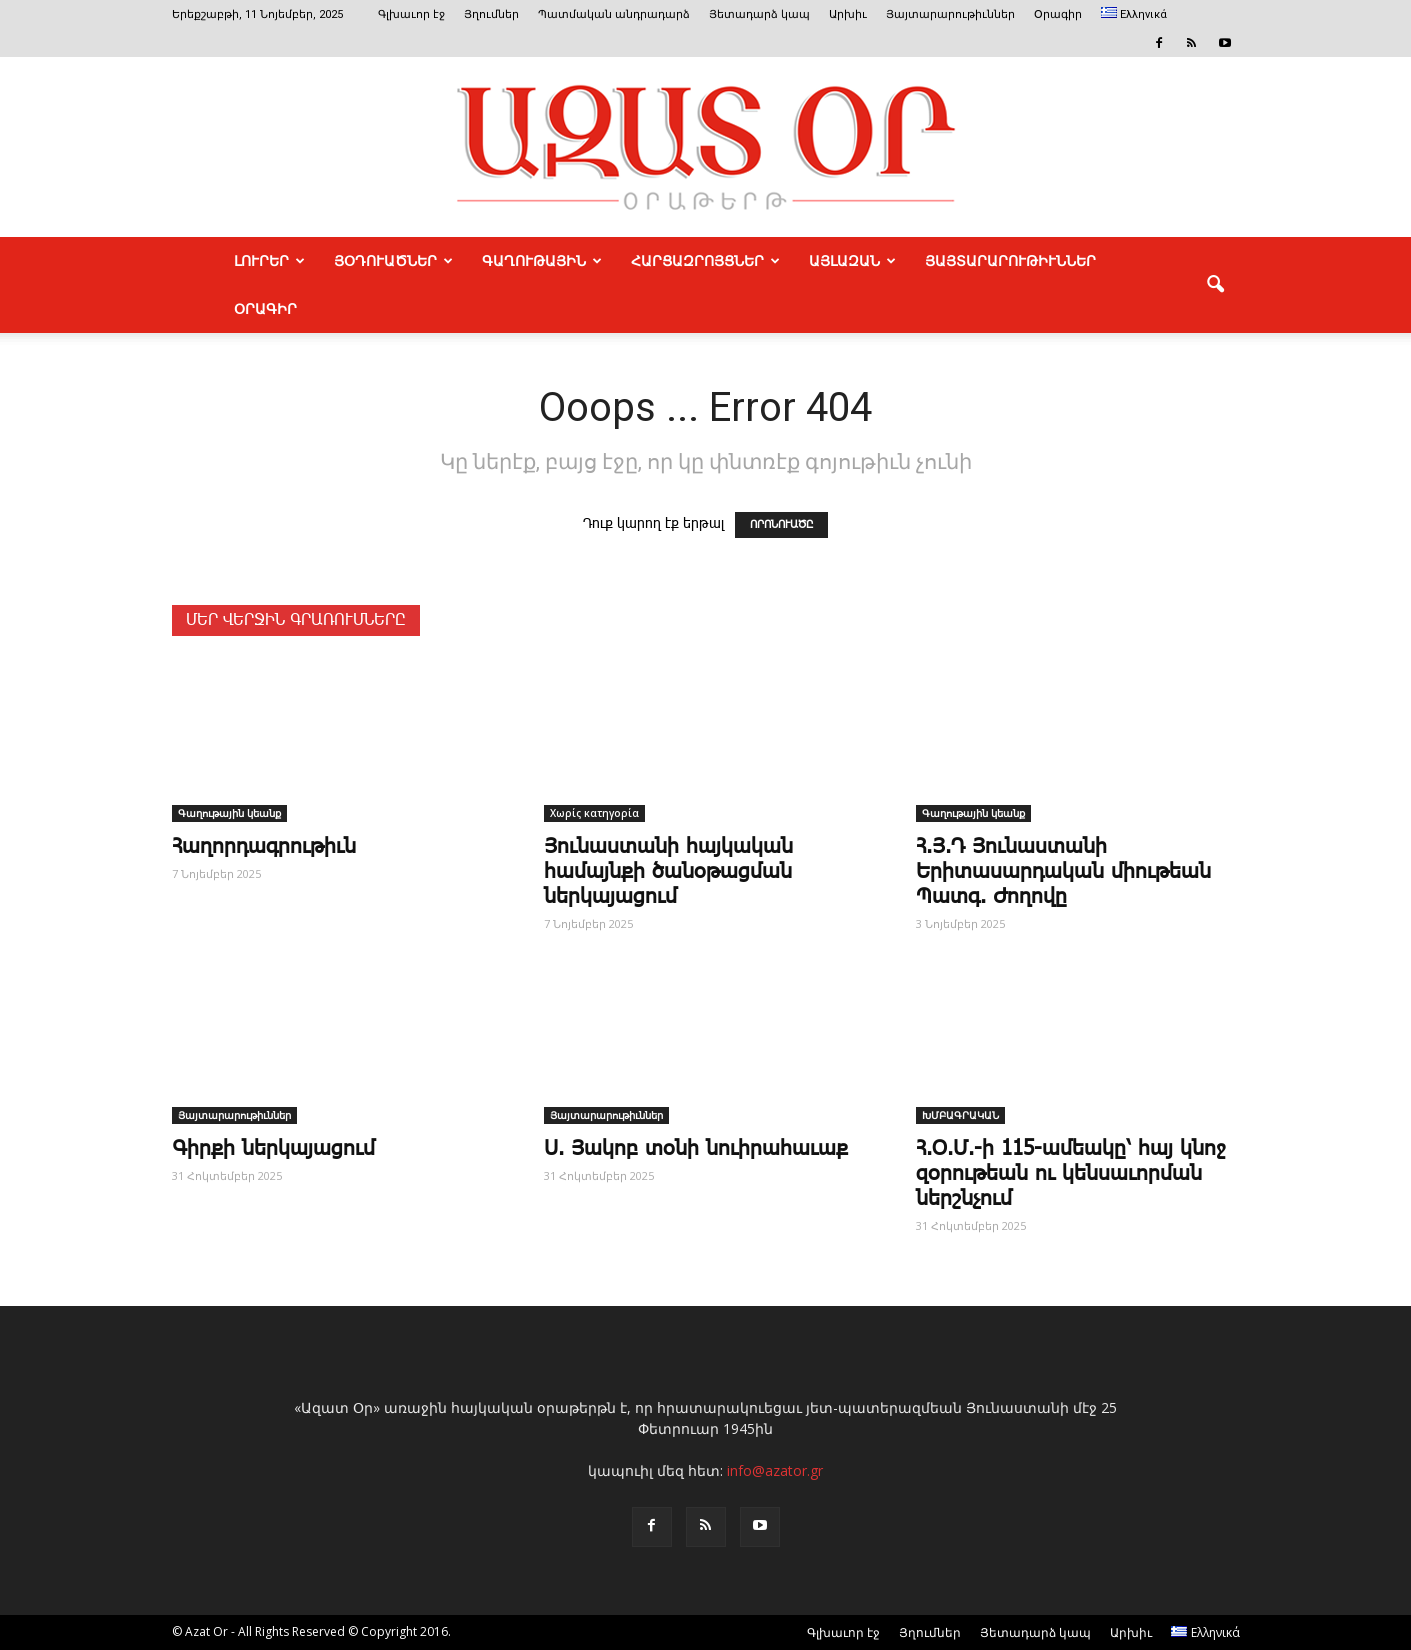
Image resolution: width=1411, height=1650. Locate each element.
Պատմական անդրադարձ (614, 14)
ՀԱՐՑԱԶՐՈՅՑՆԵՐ (705, 261)
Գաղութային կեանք (229, 813)
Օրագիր (1058, 14)
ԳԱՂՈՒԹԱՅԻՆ (542, 261)
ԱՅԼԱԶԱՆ (852, 261)
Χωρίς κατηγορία (594, 813)
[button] (1216, 285)
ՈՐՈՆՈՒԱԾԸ (781, 525)
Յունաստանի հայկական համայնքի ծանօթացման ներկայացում (668, 872)
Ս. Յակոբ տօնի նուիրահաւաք (696, 1149)
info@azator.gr (775, 1470)
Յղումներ (491, 14)
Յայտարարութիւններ (950, 14)
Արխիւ (848, 14)
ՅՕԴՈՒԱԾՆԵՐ (393, 261)
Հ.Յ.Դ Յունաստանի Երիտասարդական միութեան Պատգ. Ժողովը (1063, 872)
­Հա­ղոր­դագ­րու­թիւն (264, 847)
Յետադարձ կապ (759, 14)
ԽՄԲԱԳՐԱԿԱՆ (960, 1115)
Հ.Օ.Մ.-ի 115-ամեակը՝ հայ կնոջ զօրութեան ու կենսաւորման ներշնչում (1070, 1174)
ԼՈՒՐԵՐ (269, 261)
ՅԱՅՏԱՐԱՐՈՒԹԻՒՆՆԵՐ (1010, 261)
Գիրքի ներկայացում (273, 1149)
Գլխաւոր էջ (411, 14)
